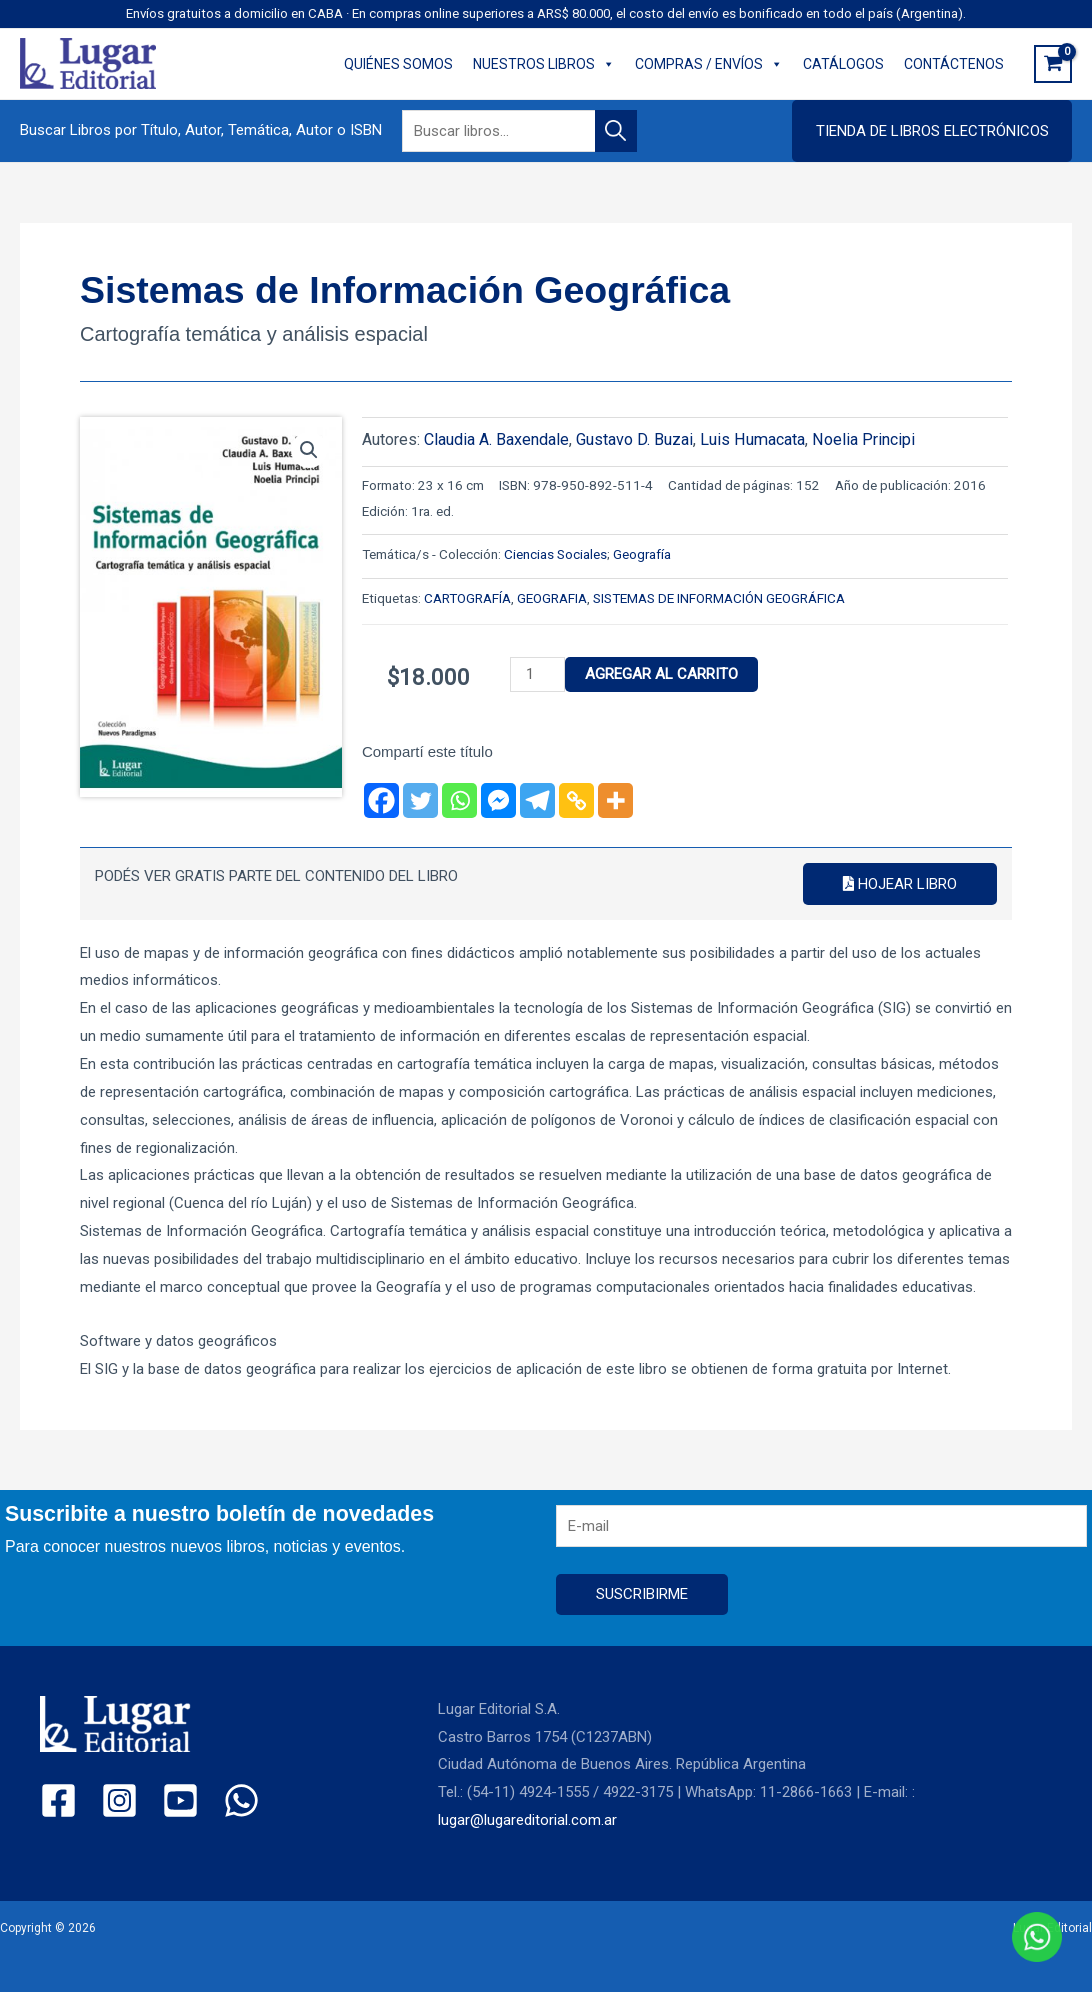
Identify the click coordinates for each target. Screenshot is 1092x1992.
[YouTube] (180, 1800)
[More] (615, 800)
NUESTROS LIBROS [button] (544, 64)
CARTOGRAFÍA (467, 598)
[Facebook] (381, 800)
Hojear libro (900, 884)
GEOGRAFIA (552, 598)
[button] (932, 131)
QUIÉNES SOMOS (398, 64)
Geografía (642, 554)
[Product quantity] (537, 674)
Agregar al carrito (661, 674)
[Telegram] (537, 800)
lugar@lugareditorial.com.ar (527, 1820)
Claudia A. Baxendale (496, 439)
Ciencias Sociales (555, 554)
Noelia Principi (863, 439)
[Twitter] (420, 800)
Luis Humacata (752, 439)
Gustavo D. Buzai (634, 439)
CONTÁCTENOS (954, 64)
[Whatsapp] (459, 800)
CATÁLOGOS (843, 64)
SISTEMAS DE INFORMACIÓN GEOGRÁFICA (719, 598)
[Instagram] (119, 1800)
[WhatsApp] (241, 1800)
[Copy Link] (576, 800)
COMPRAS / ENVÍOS (709, 64)
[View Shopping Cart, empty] (1053, 64)
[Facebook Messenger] (498, 800)
